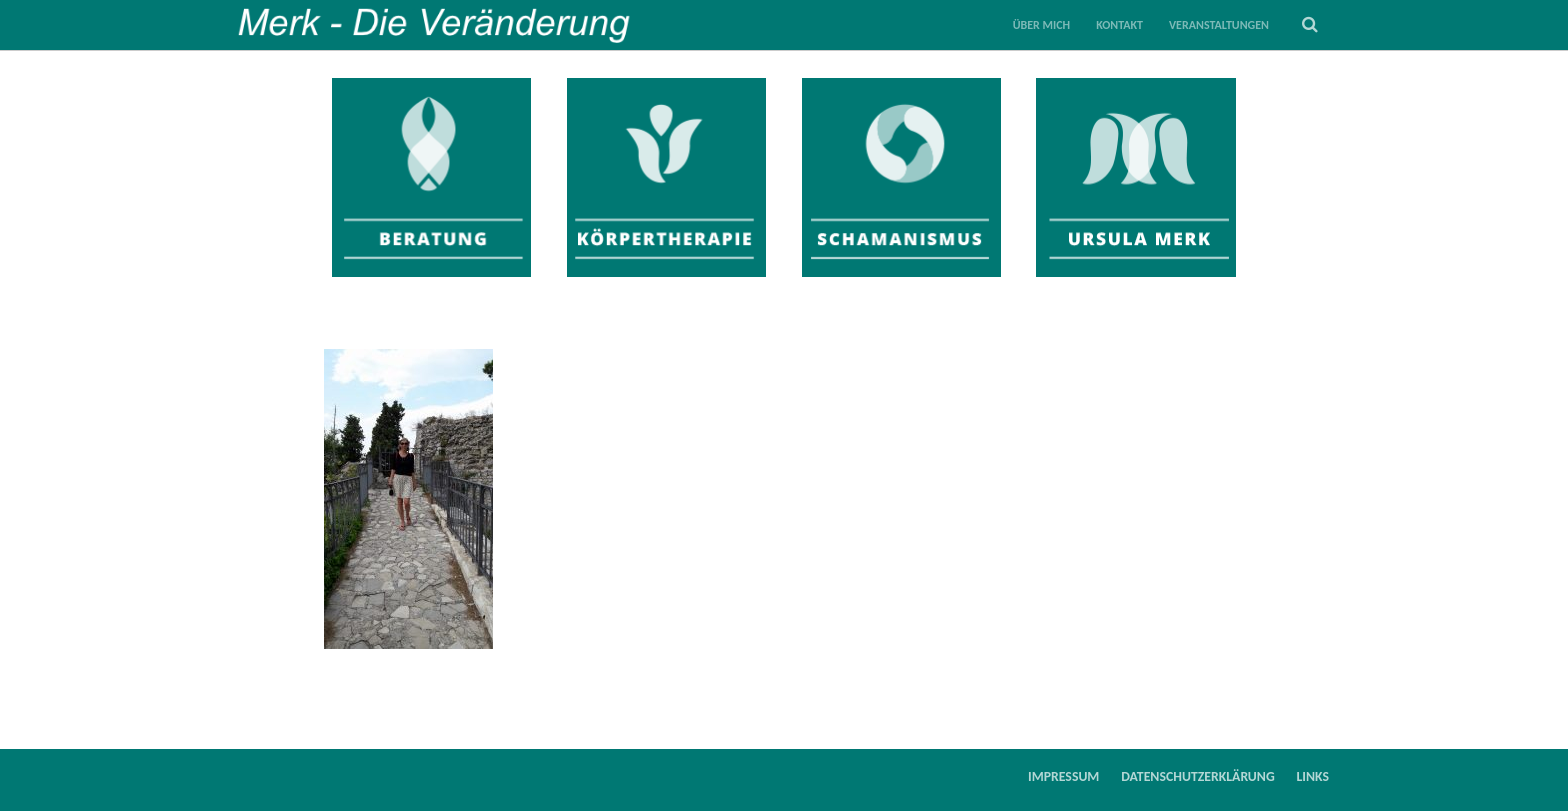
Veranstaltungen (1219, 25)
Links (1313, 776)
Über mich (1042, 25)
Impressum (1063, 776)
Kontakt (1119, 25)
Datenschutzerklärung (1198, 776)
